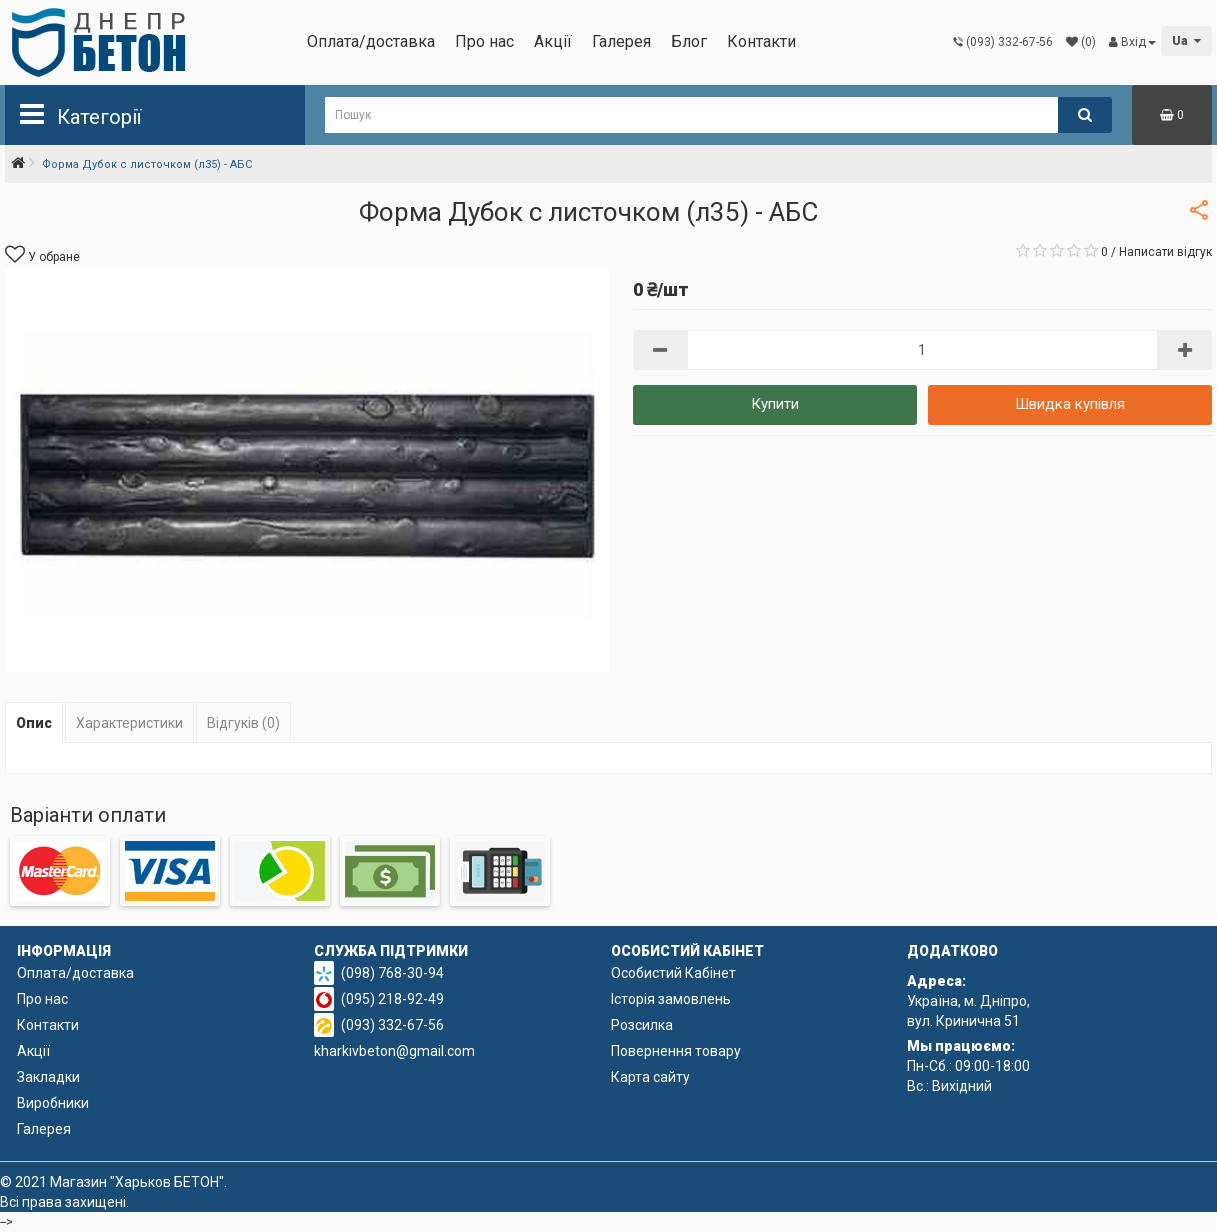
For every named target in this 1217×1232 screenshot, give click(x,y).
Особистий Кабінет (673, 973)
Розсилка (642, 1025)
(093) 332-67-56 (392, 1025)
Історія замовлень (671, 999)
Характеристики (129, 723)
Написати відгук (1165, 252)
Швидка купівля (1070, 404)
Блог (689, 41)
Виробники (53, 1103)
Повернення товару (676, 1051)
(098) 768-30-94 (392, 973)
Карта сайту (650, 1077)
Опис (34, 723)
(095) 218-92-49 (392, 999)
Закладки (48, 1077)
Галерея (621, 41)
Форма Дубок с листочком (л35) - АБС (147, 164)
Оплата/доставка (371, 41)
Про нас (484, 41)
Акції (553, 41)
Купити (775, 404)
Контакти (761, 41)
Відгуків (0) (243, 723)
